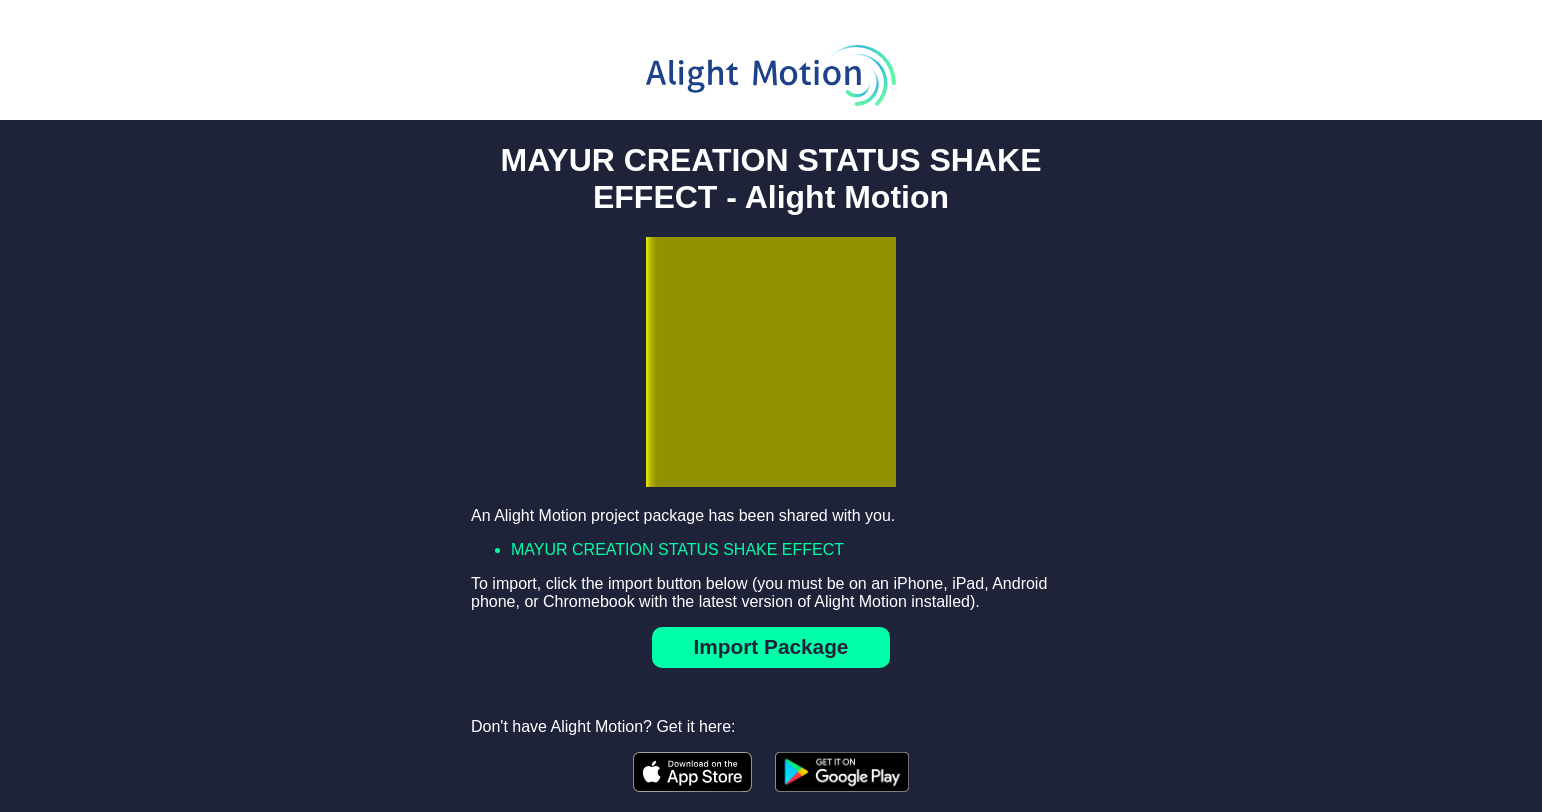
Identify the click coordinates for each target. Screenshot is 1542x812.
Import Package (771, 646)
